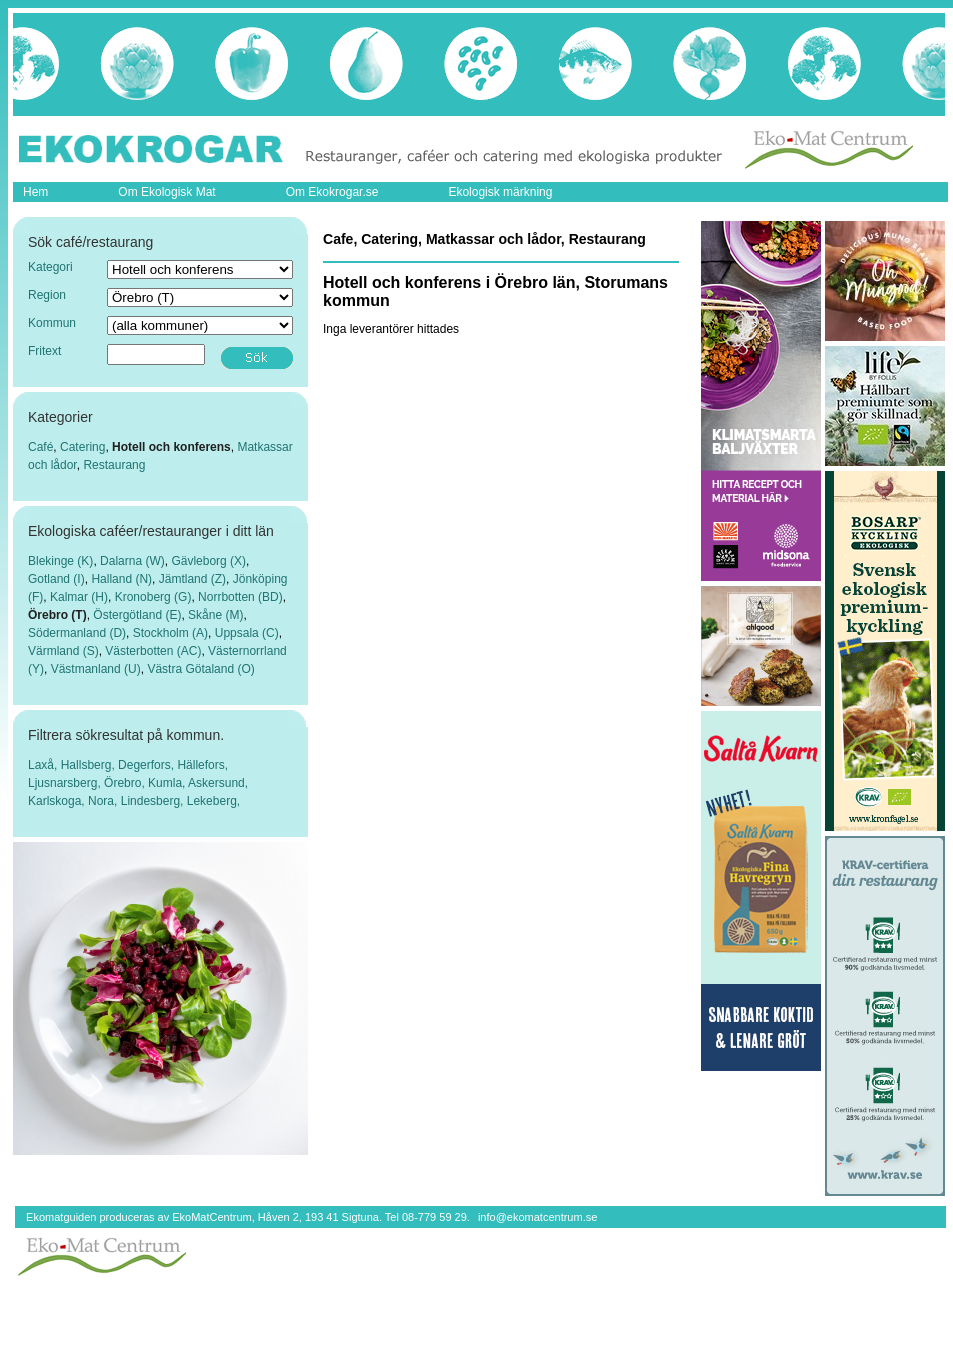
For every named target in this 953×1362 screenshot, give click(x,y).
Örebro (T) (57, 615)
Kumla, (168, 783)
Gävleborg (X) (208, 561)
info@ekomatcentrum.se (537, 1217)
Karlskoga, (58, 801)
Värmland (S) (63, 651)
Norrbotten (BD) (240, 597)
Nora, (104, 801)
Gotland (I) (56, 579)
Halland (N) (121, 579)
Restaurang (114, 465)
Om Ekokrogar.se (332, 192)
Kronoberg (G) (153, 597)
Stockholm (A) (170, 633)
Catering (82, 447)
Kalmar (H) (79, 597)
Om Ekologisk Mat (166, 192)
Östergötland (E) (137, 615)
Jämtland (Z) (192, 579)
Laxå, (44, 765)
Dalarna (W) (132, 561)
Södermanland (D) (77, 633)
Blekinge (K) (60, 561)
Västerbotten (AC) (153, 651)
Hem (35, 192)
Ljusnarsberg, (66, 783)
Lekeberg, (213, 801)
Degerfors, (147, 765)
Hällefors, (202, 765)
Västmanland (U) (96, 669)
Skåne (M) (215, 615)
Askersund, (218, 783)
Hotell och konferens (171, 447)
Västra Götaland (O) (200, 669)
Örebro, (126, 783)
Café (40, 447)
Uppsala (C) (247, 633)
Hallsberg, (89, 765)
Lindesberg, (154, 801)
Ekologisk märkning (500, 192)
